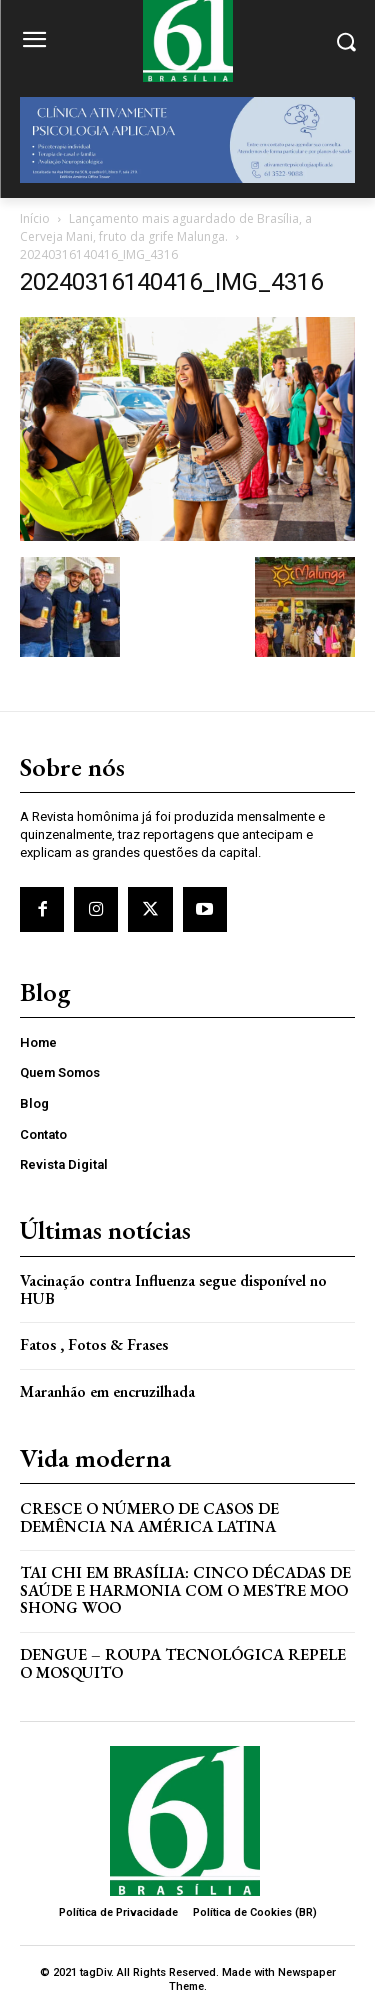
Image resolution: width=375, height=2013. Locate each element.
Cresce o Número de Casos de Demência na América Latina (149, 1517)
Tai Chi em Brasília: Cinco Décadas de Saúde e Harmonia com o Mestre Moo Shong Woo (185, 1590)
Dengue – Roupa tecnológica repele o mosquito (183, 1663)
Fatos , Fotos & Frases (94, 1344)
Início (35, 218)
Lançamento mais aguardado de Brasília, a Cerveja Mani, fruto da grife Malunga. (166, 227)
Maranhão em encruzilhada (107, 1391)
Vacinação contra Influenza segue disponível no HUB (173, 1289)
